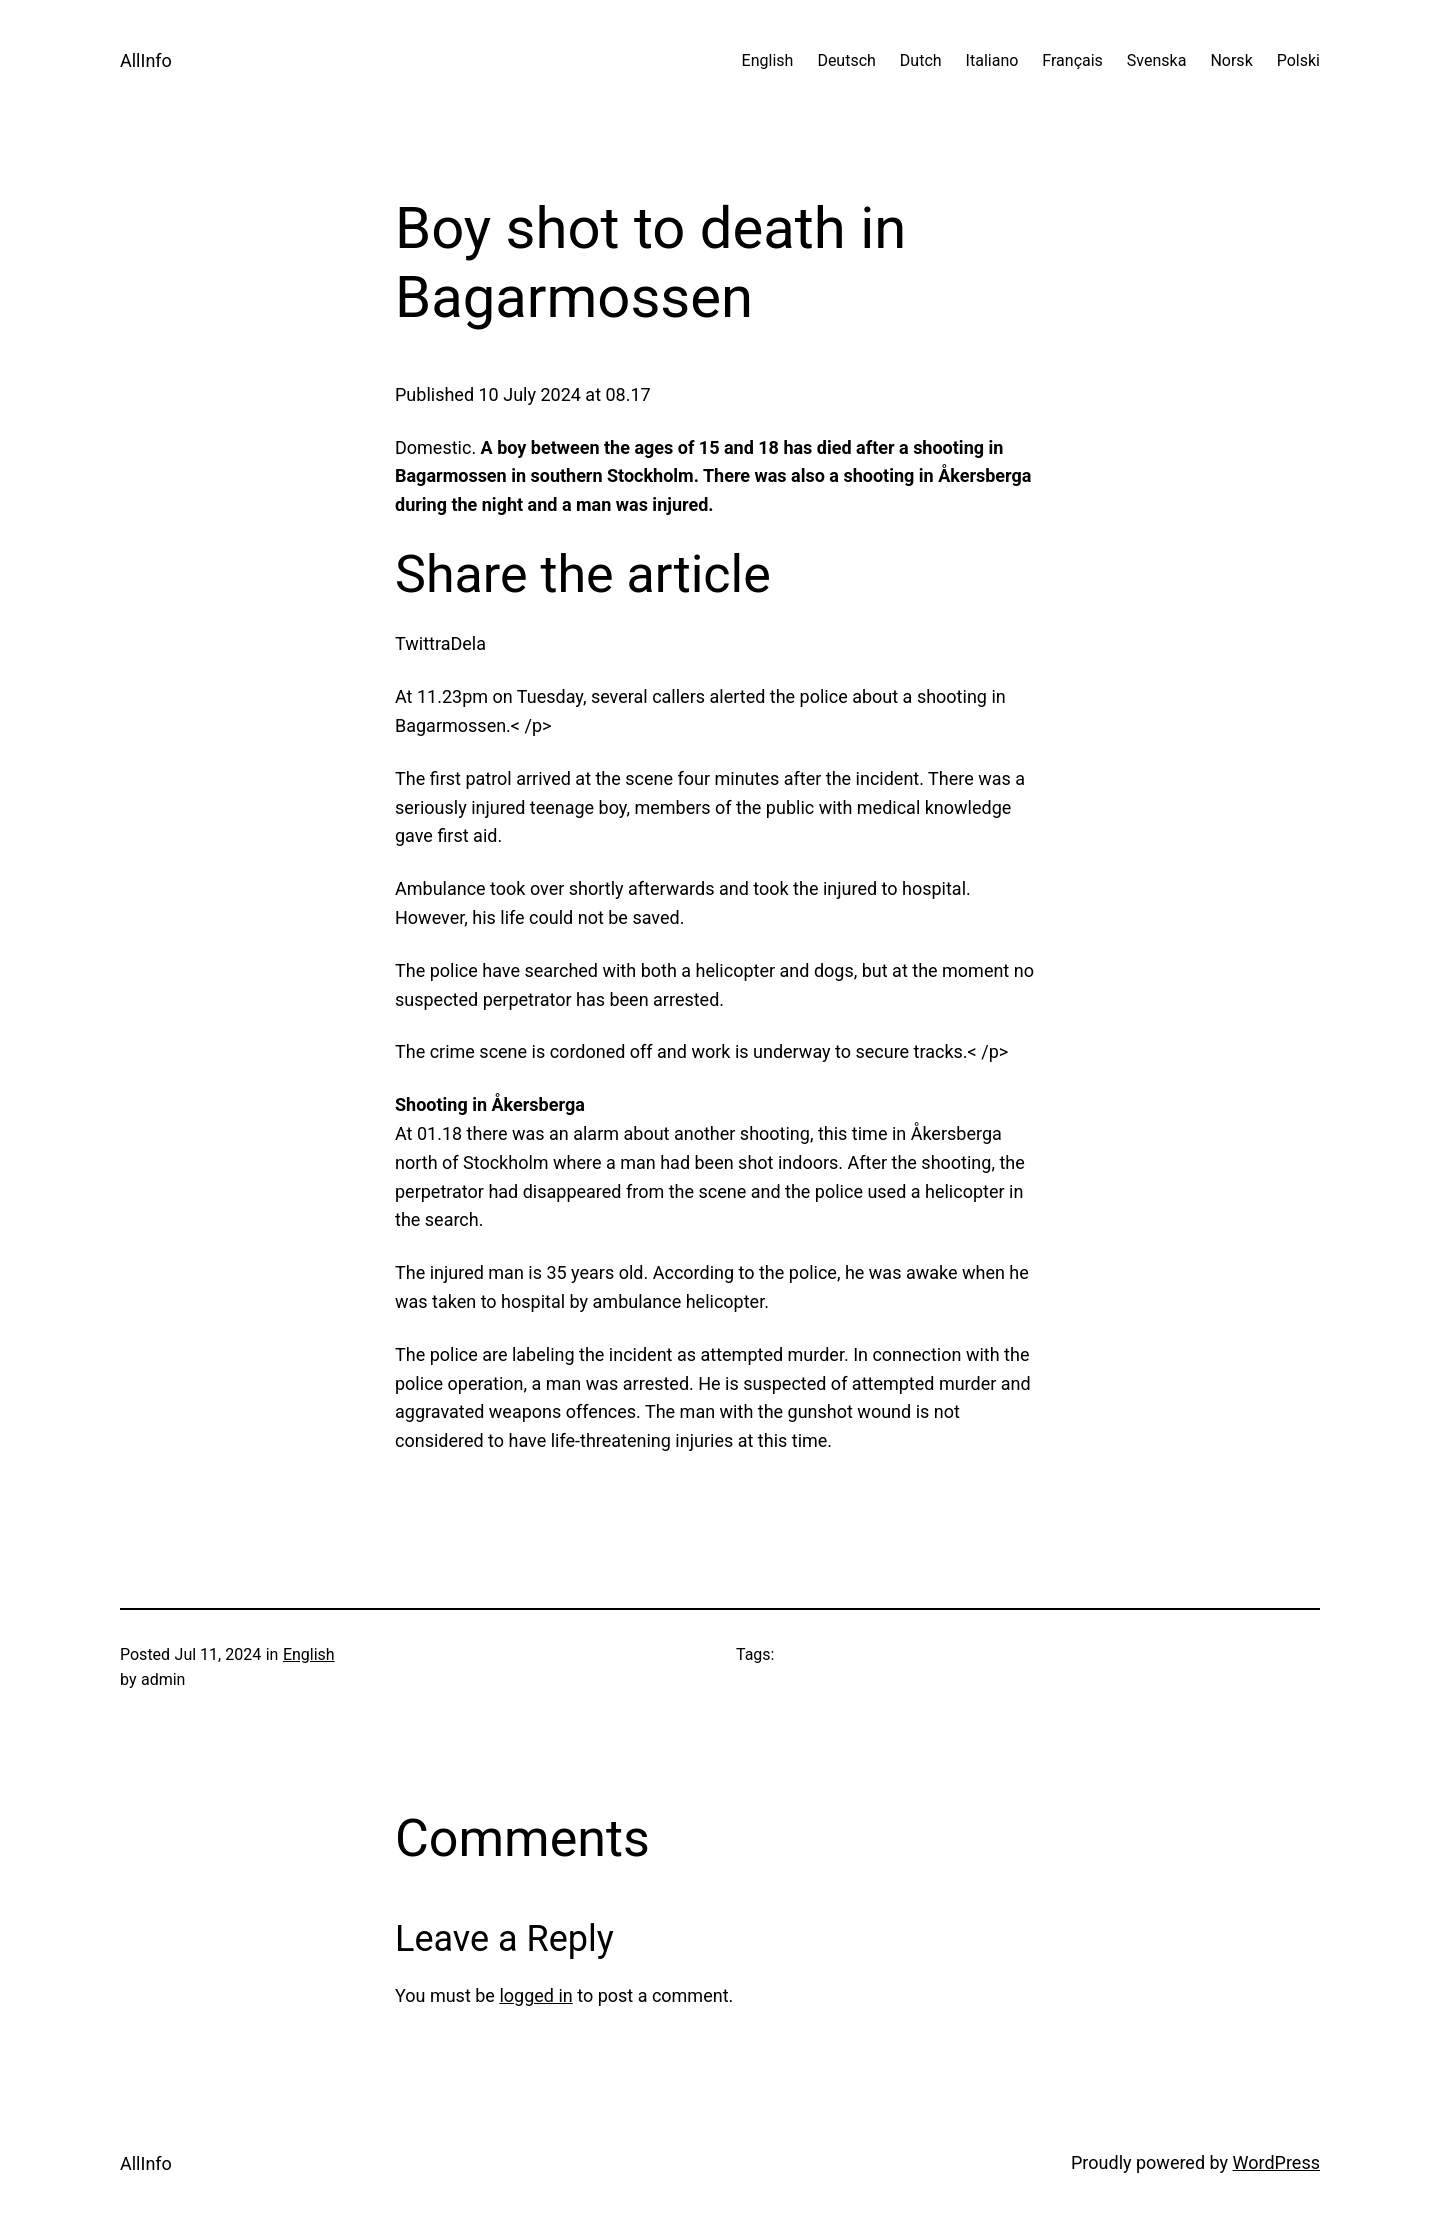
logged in (535, 1995)
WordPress (1276, 2162)
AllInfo (146, 60)
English (309, 1654)
